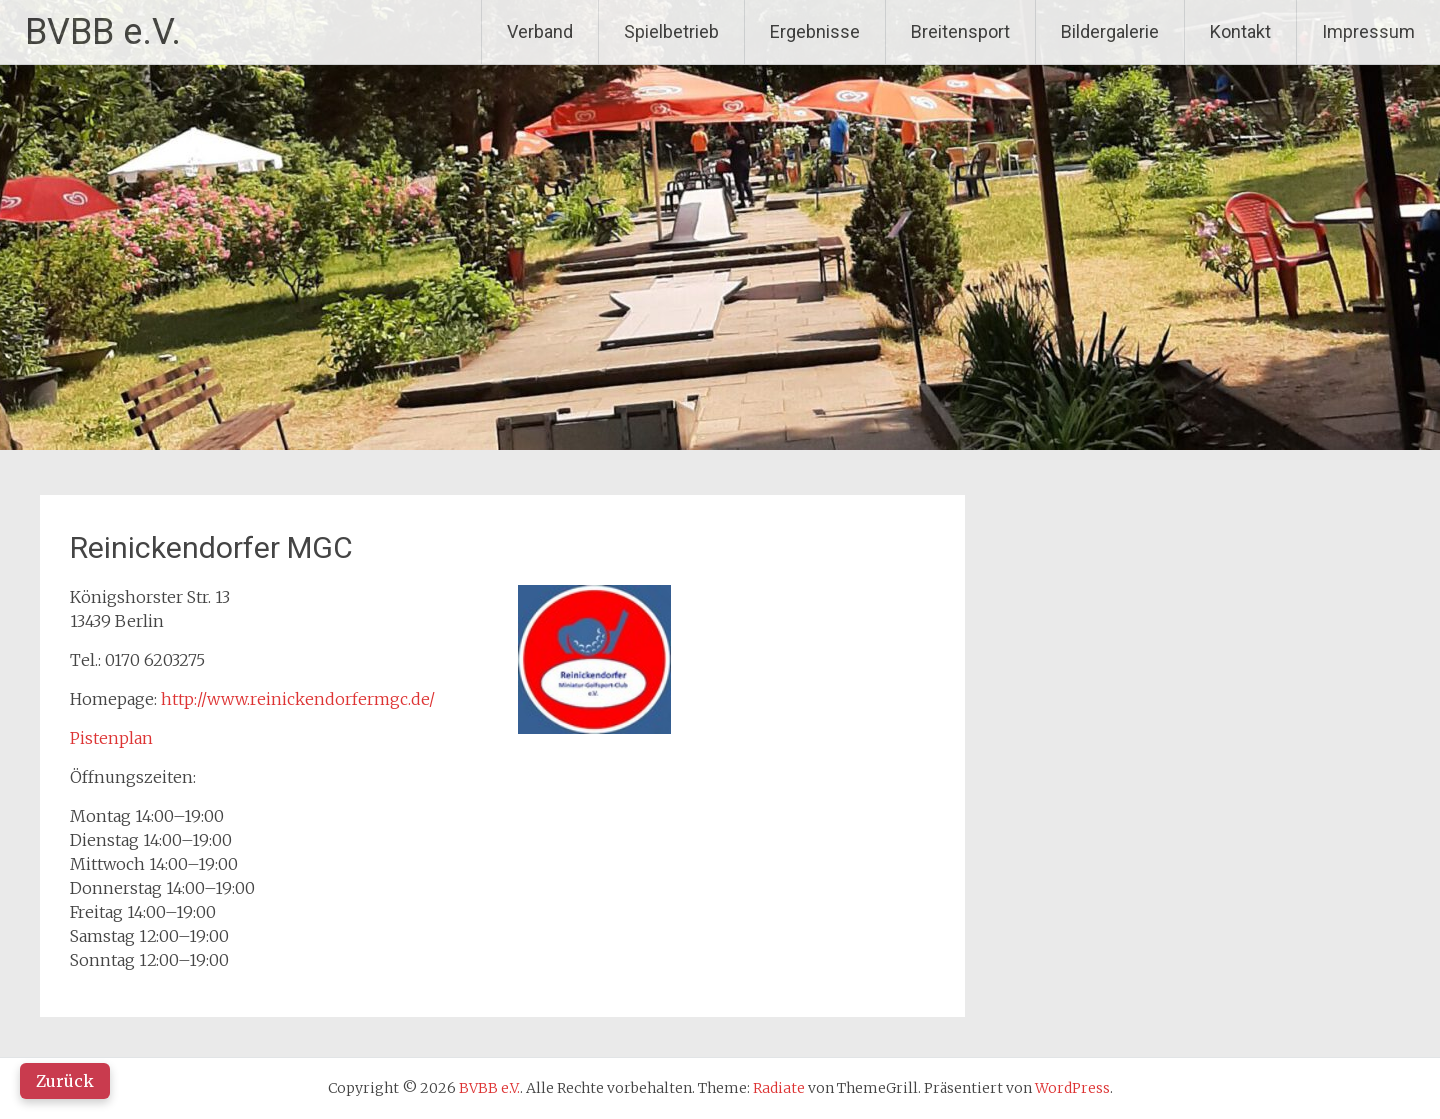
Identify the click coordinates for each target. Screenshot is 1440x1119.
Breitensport (960, 31)
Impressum (1368, 31)
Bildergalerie (1110, 31)
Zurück (65, 1081)
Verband (540, 31)
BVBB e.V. (103, 32)
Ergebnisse (815, 31)
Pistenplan (111, 738)
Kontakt (1240, 31)
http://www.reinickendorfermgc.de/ (298, 699)
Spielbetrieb (671, 31)
